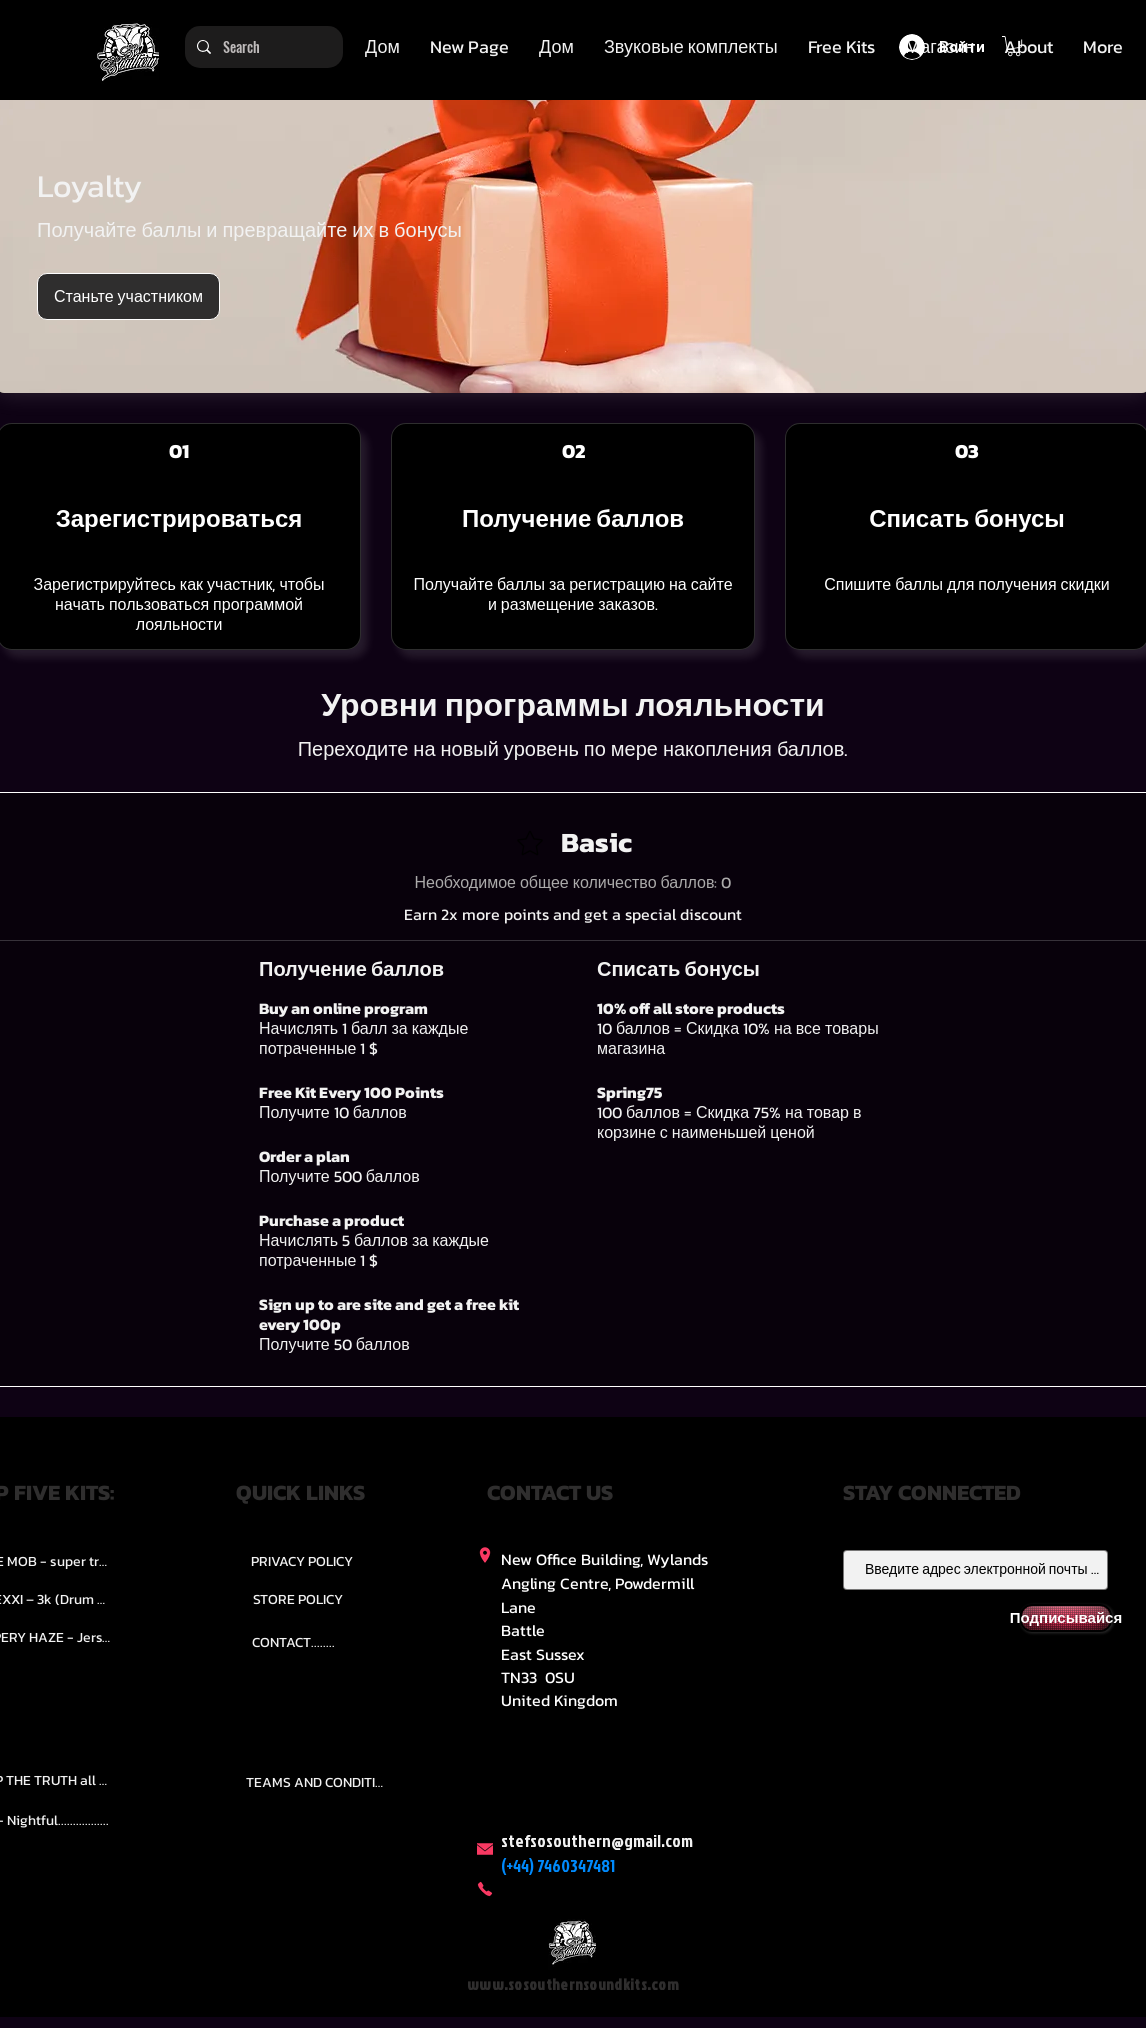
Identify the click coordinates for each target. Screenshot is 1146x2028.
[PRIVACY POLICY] (302, 1561)
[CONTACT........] (293, 1642)
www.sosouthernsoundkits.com (573, 1984)
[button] (691, 47)
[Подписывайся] (1066, 1618)
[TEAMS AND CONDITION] (318, 1783)
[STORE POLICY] (297, 1599)
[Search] (262, 47)
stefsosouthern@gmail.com (597, 1840)
